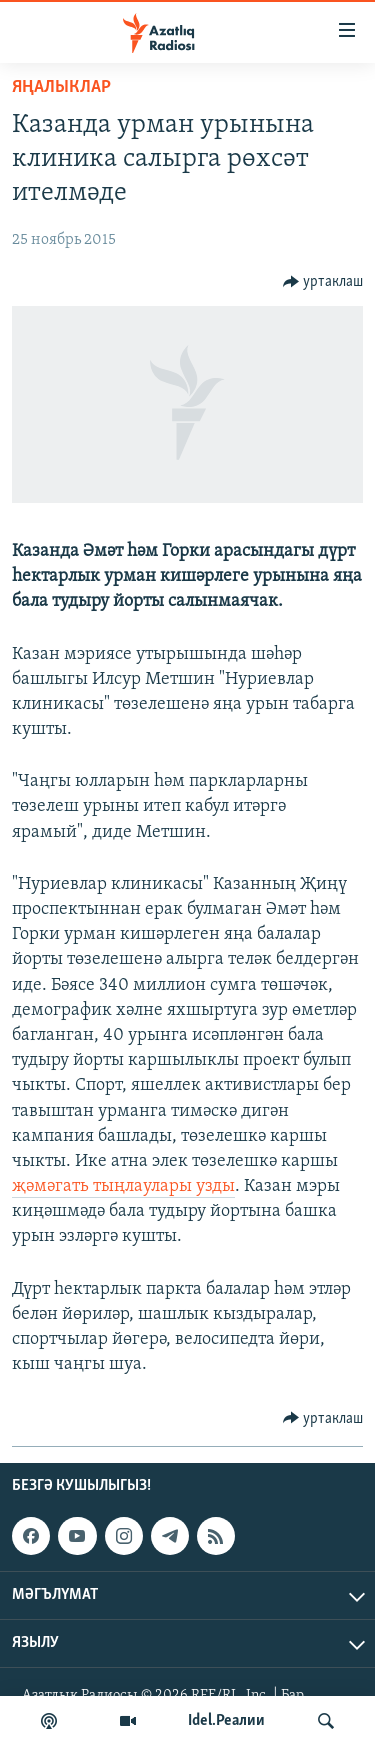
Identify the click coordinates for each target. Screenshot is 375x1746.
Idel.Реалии (226, 1721)
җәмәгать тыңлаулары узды (123, 1186)
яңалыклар (61, 87)
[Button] (323, 282)
